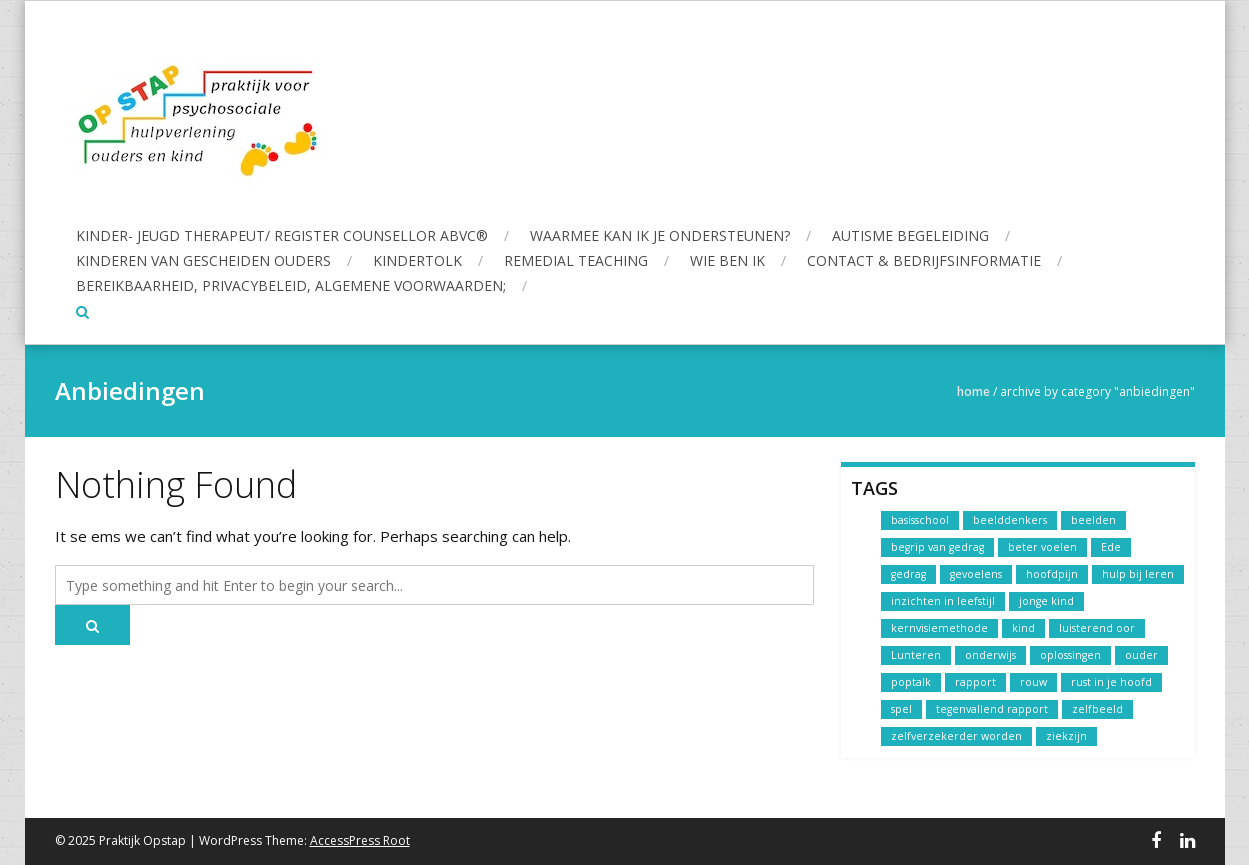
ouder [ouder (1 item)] (1141, 655)
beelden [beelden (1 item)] (1093, 520)
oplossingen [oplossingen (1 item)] (1070, 655)
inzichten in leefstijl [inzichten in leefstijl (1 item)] (943, 601)
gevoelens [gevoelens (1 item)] (976, 574)
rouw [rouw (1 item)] (1033, 682)
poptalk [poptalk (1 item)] (911, 682)
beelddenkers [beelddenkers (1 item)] (1010, 520)
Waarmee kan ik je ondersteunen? (660, 235)
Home (973, 391)
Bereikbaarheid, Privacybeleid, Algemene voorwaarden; (291, 285)
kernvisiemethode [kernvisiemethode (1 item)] (939, 628)
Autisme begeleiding (910, 235)
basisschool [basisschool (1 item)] (920, 520)
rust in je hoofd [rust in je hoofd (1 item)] (1111, 682)
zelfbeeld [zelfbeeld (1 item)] (1097, 709)
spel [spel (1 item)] (901, 709)
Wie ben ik (727, 260)
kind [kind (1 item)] (1023, 628)
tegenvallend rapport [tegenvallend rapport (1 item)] (992, 709)
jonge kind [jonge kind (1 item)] (1046, 601)
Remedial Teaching (576, 260)
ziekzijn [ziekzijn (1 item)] (1066, 736)
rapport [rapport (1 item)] (975, 682)
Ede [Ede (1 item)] (1111, 547)
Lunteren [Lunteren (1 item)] (916, 655)
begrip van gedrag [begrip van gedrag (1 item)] (937, 547)
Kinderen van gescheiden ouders (203, 260)
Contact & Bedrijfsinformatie (924, 260)
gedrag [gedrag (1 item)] (908, 574)
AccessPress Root (360, 840)
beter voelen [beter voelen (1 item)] (1042, 547)
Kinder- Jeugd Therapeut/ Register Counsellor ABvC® (282, 235)
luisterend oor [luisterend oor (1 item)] (1097, 628)
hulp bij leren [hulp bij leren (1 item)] (1138, 574)
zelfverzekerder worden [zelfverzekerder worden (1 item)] (956, 736)
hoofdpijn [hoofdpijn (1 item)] (1052, 574)
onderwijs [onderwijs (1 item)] (990, 655)
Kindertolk (417, 260)
